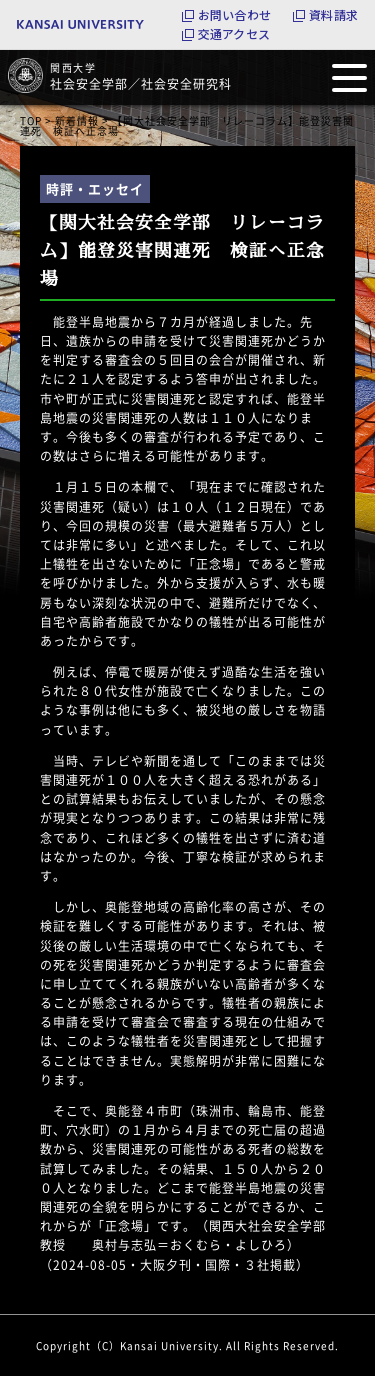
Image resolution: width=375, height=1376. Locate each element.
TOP (31, 120)
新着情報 (77, 120)
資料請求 (333, 15)
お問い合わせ (234, 15)
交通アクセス (234, 34)
